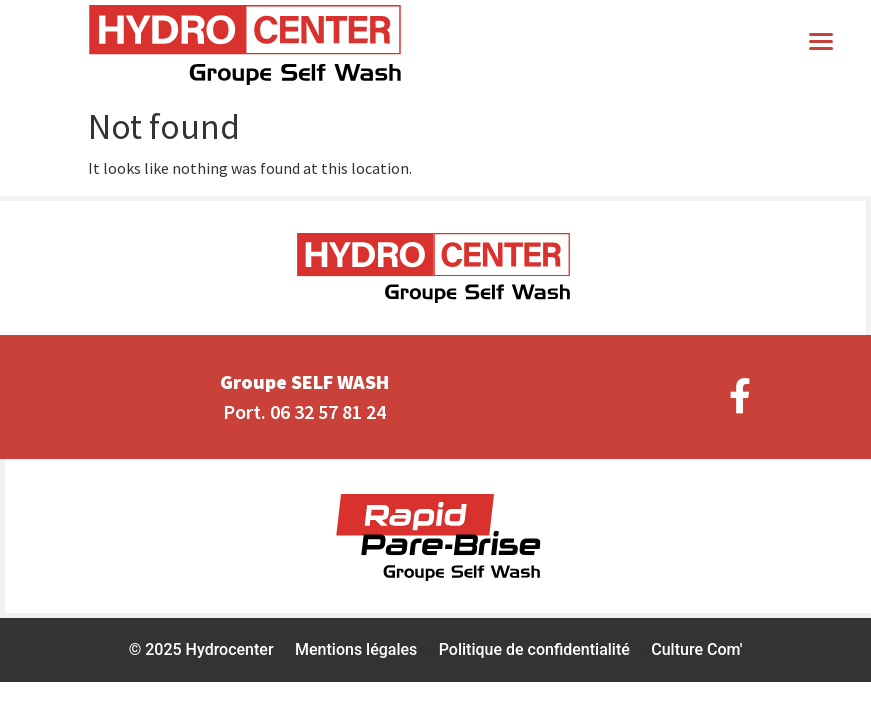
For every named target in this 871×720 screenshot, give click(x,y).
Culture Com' (696, 649)
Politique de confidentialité (534, 649)
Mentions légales (356, 649)
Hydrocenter (230, 649)
